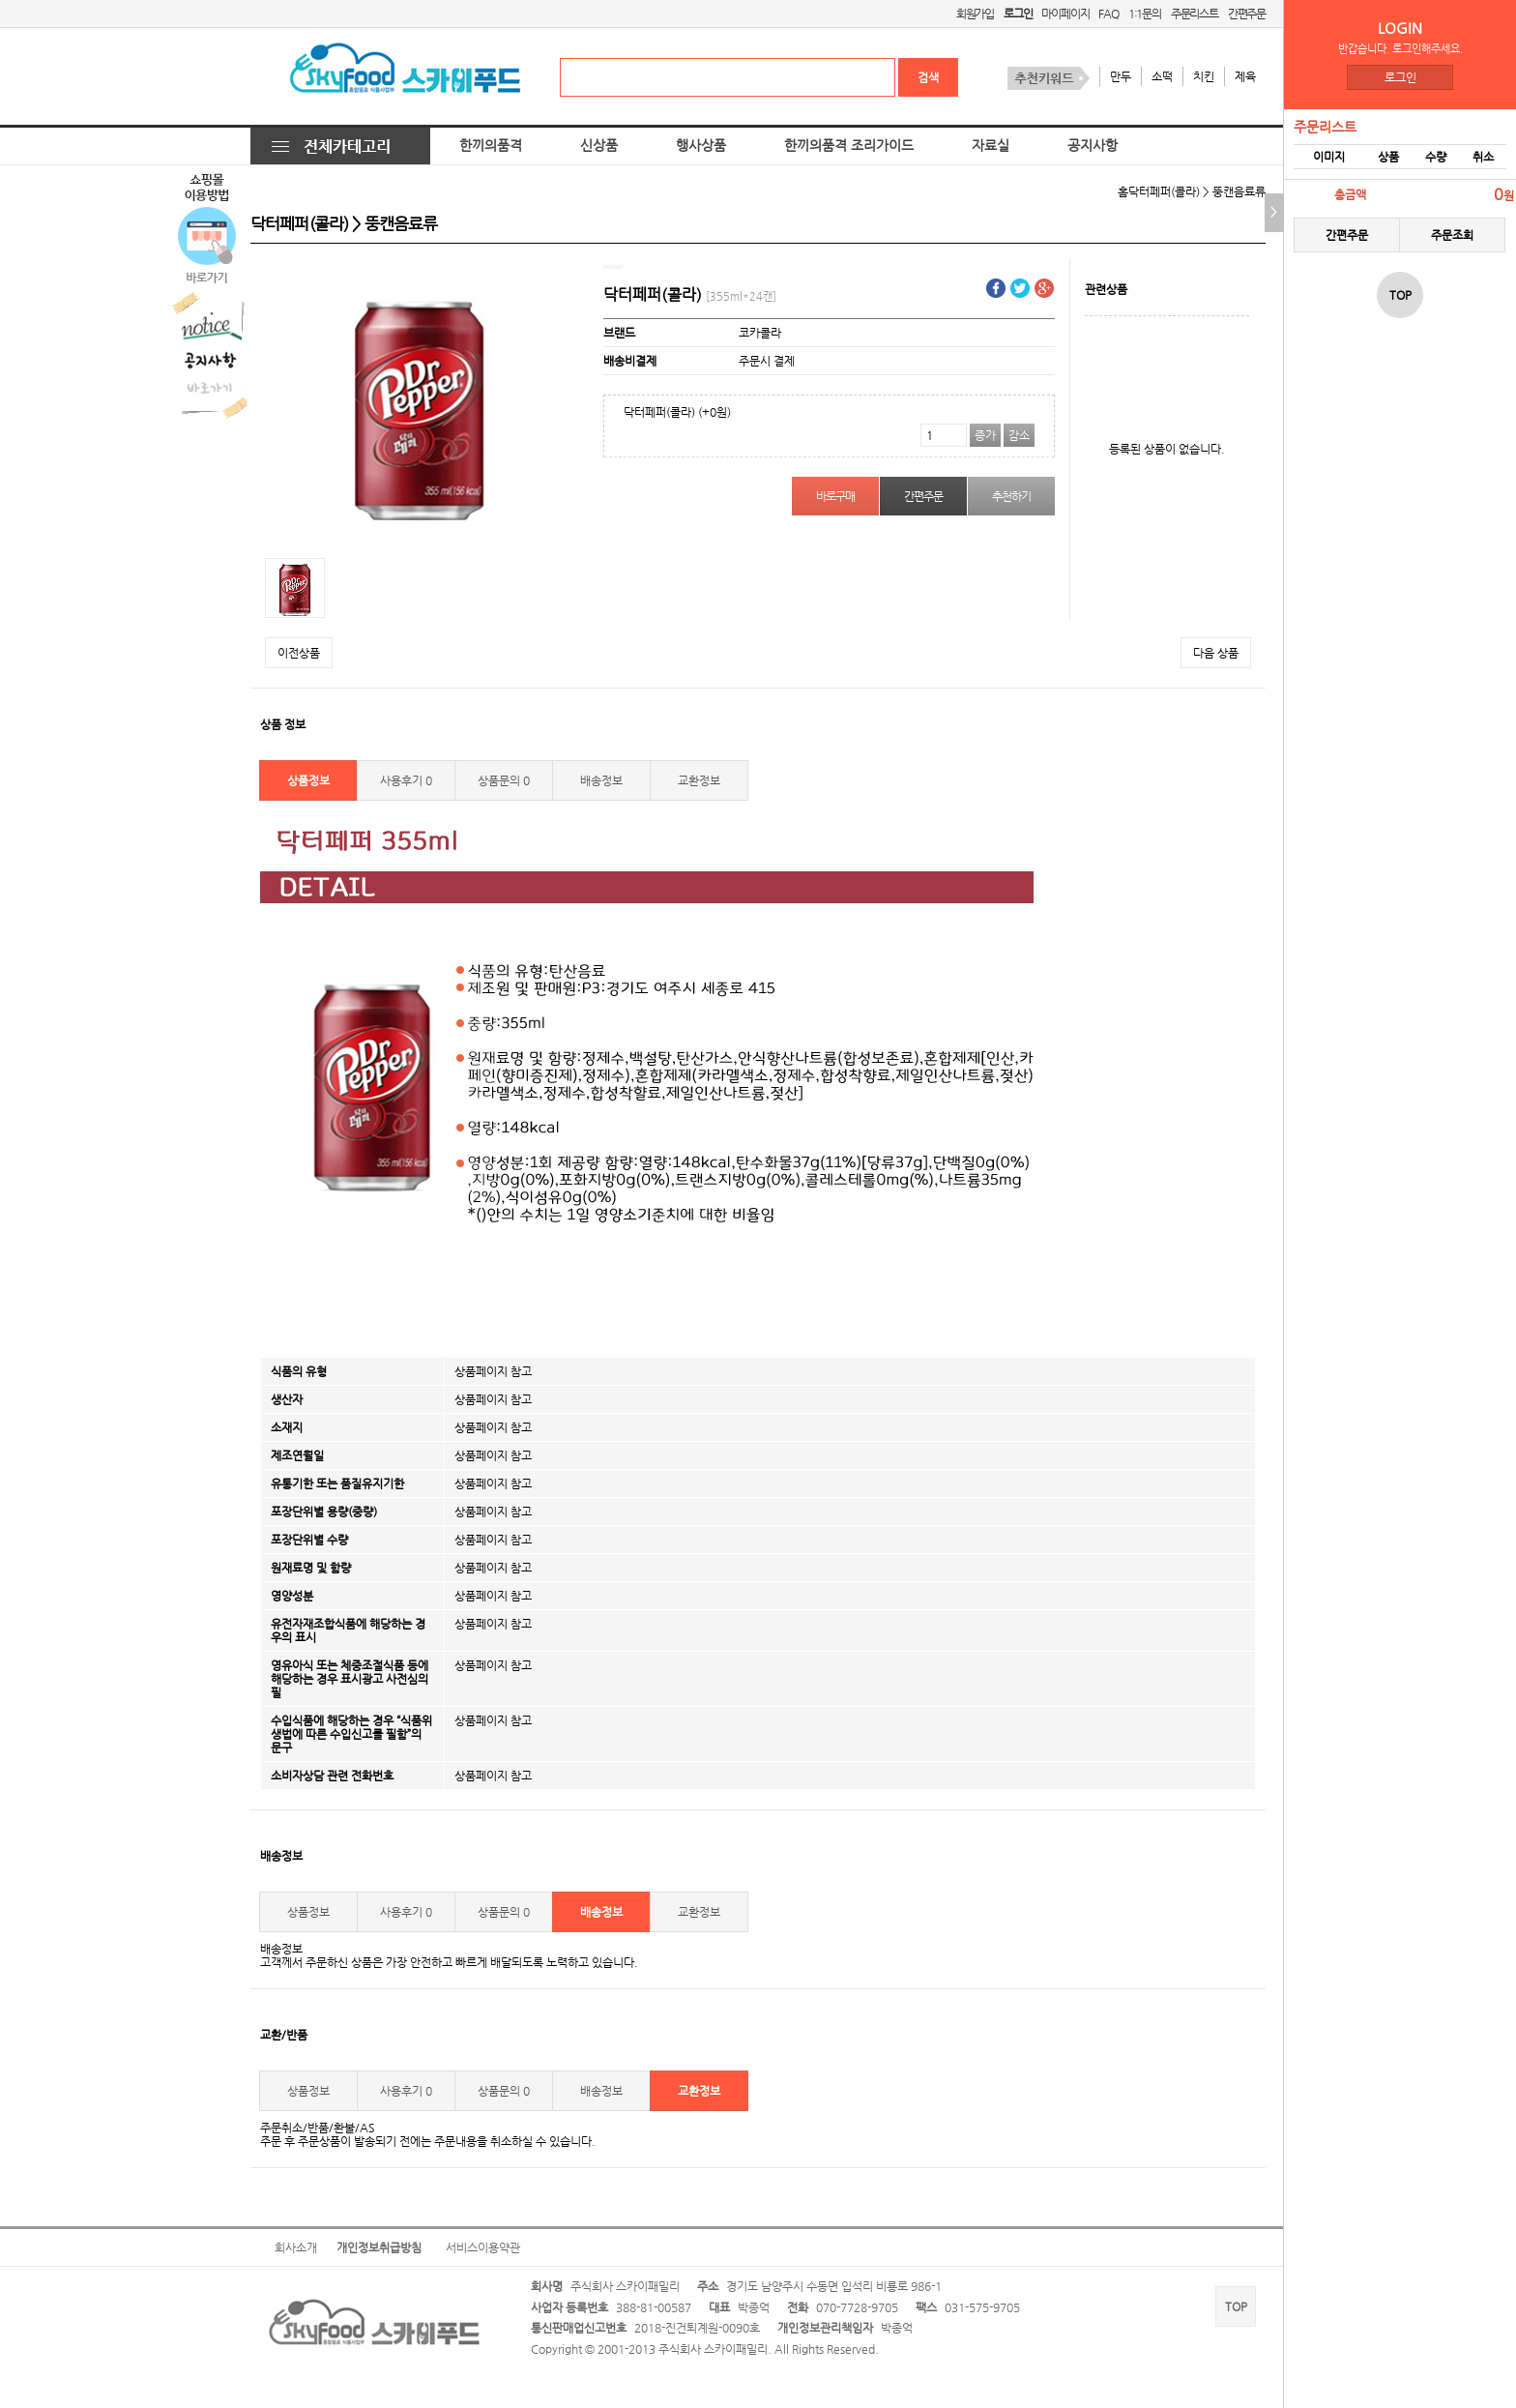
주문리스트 (1194, 13)
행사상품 (701, 145)
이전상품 (298, 653)
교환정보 (699, 780)
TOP (1236, 2306)
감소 (1019, 435)
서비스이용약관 (483, 2247)
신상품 (599, 145)
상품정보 (308, 780)
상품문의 (504, 780)
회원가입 (975, 13)
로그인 (1400, 77)
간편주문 (1247, 13)
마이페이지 (1065, 13)
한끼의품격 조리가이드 (849, 145)
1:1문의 (1144, 13)
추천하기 (1011, 496)
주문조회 (1452, 235)
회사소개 (296, 2247)
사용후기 (406, 780)
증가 (985, 435)
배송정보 (601, 780)
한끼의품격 (490, 145)
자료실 (990, 145)
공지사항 (1092, 145)
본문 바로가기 (0, 0)
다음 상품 (1216, 653)
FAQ (1108, 13)
